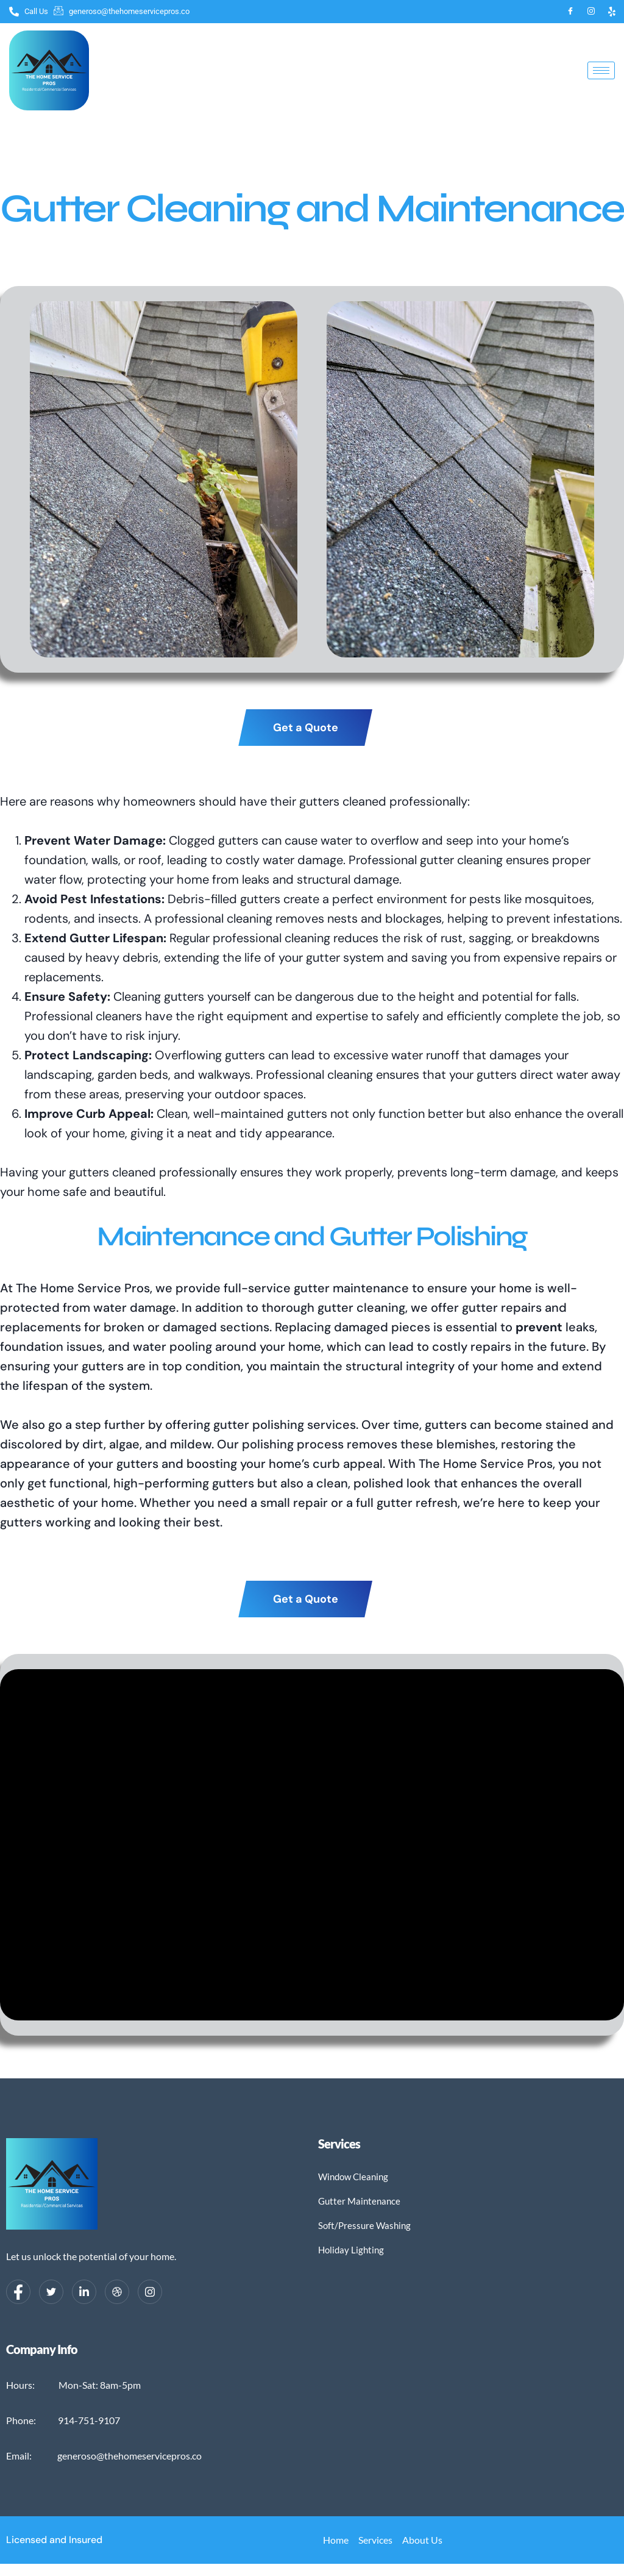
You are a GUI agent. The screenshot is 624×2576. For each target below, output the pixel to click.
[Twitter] (51, 2292)
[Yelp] (612, 11)
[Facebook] (570, 11)
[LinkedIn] (84, 2292)
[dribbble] (117, 2292)
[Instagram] (591, 11)
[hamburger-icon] (601, 70)
